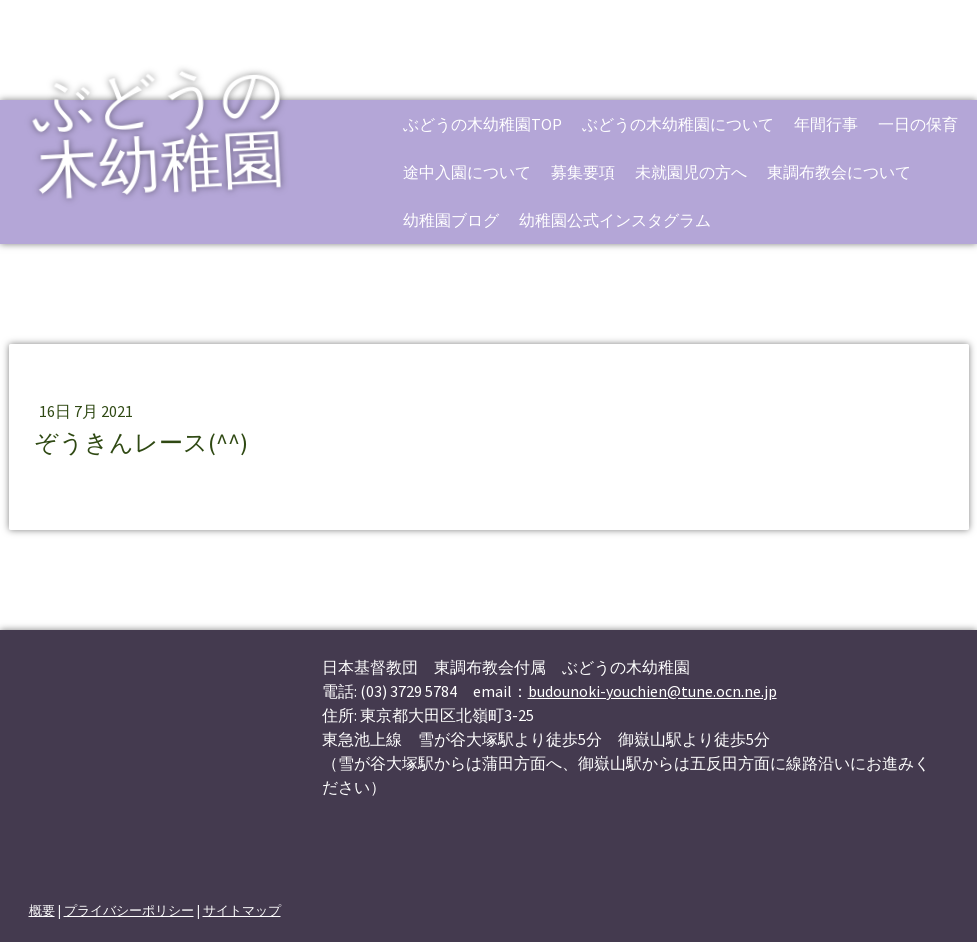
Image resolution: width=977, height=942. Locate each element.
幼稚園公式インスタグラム (615, 220)
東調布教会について (839, 172)
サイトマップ (242, 910)
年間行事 (826, 124)
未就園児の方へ (691, 172)
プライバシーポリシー (129, 910)
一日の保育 (918, 124)
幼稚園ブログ (451, 220)
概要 (42, 910)
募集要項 (583, 172)
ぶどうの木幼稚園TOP (482, 124)
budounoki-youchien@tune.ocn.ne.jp (652, 691)
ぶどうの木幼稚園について (678, 124)
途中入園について (467, 172)
